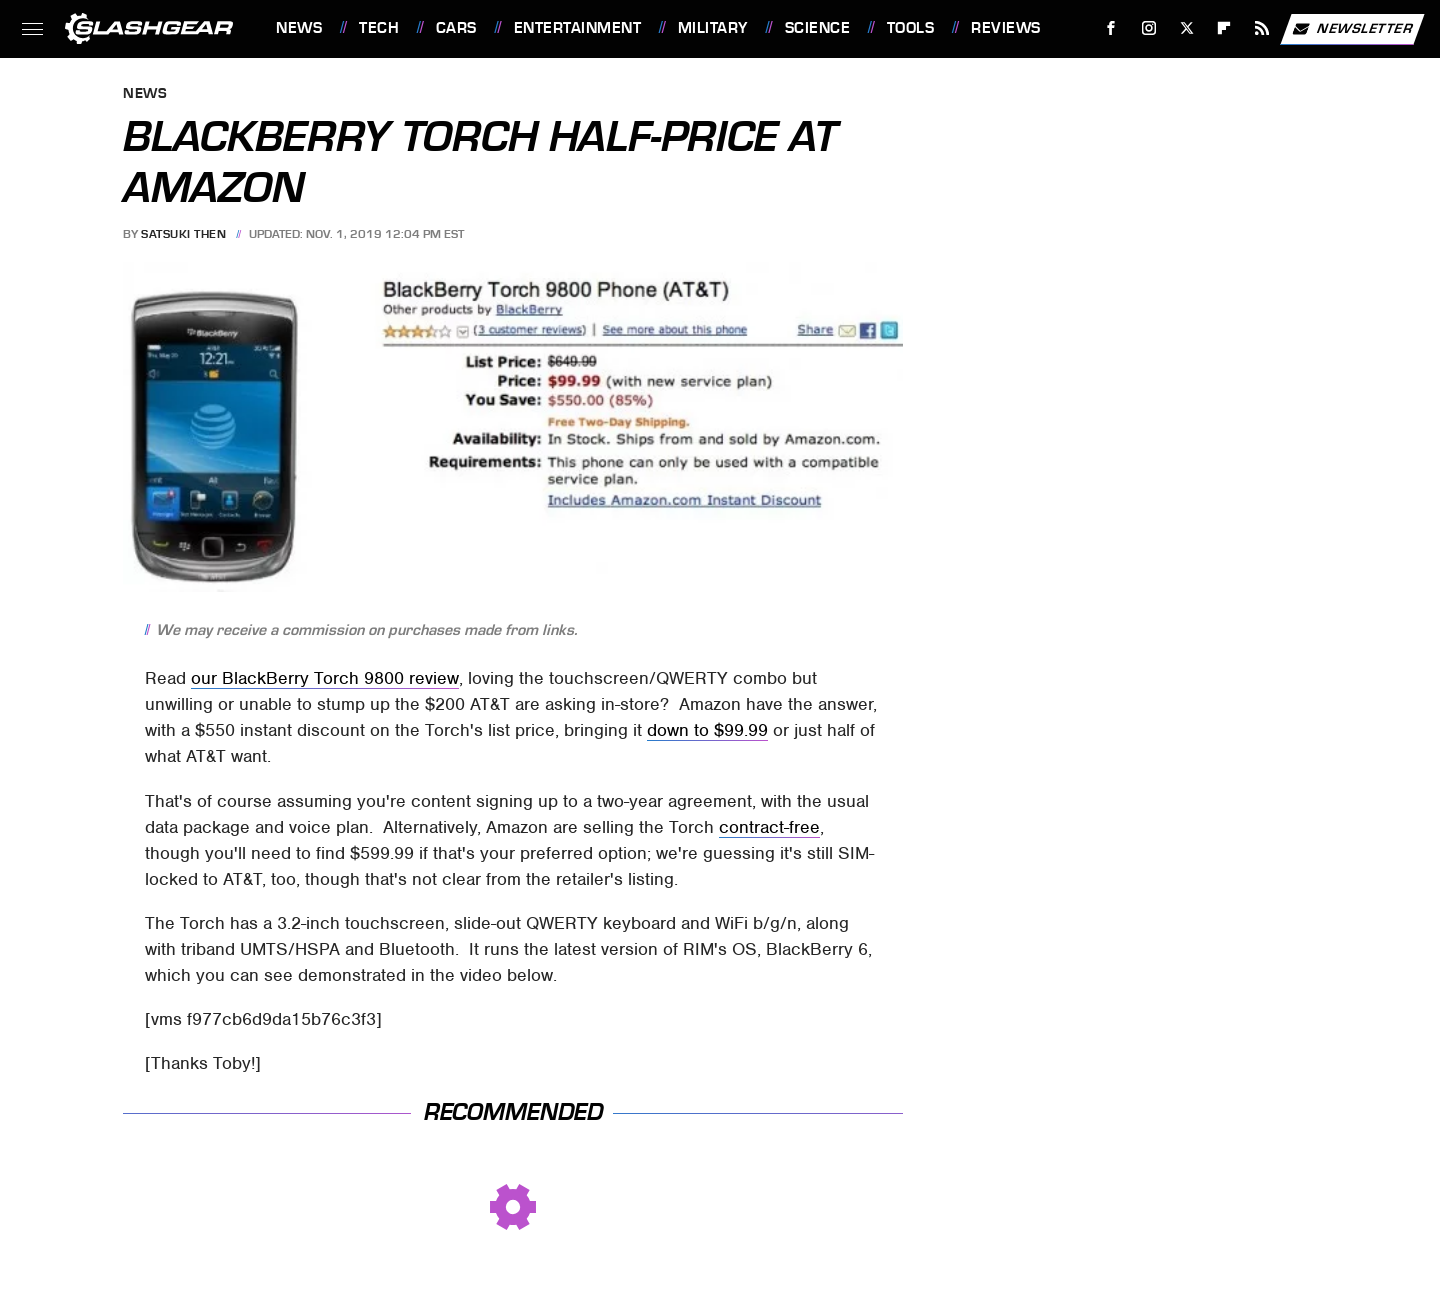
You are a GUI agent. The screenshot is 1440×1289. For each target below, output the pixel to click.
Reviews (1006, 28)
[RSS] (1262, 28)
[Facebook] (1111, 28)
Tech (379, 28)
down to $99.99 (707, 730)
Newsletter (1352, 29)
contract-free (769, 827)
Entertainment (578, 28)
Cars (456, 28)
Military (713, 28)
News (299, 28)
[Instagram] (1149, 28)
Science (818, 28)
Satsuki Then (183, 234)
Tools (911, 28)
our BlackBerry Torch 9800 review (325, 678)
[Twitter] (1186, 28)
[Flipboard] (1224, 28)
